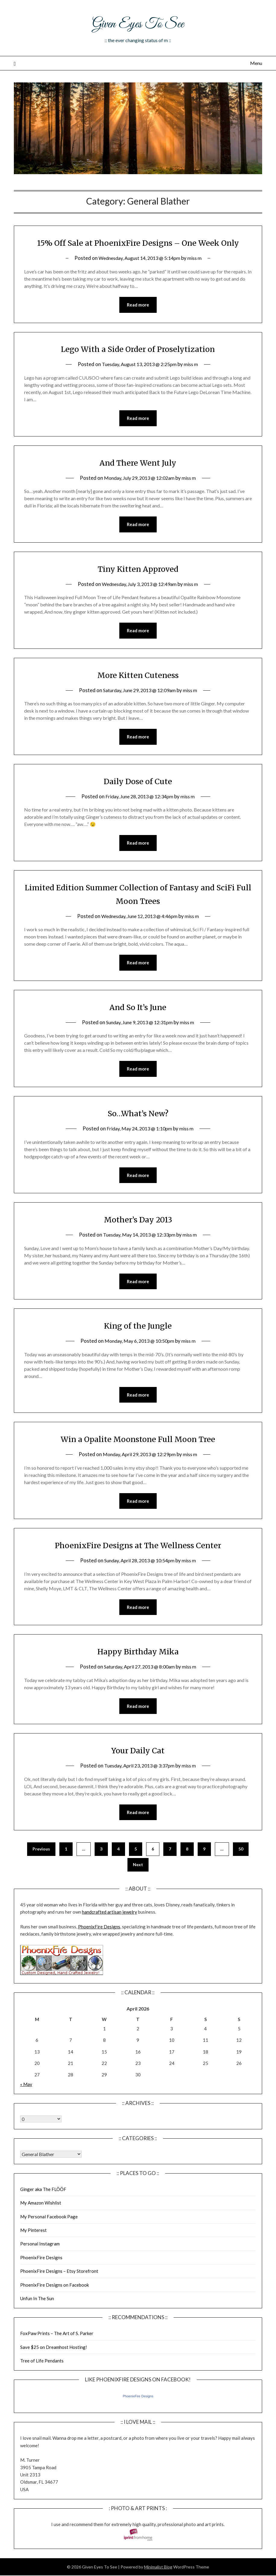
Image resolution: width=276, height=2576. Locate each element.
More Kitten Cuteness (138, 690)
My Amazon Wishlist (40, 2223)
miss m (198, 271)
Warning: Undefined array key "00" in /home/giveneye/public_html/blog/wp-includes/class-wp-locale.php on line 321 (40, 2139)
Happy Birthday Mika (138, 1670)
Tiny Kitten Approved (137, 583)
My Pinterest (33, 2250)
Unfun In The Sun (37, 2318)
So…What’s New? (138, 1130)
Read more (138, 318)
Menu (256, 63)
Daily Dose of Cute (138, 796)
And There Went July (138, 476)
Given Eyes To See (138, 23)
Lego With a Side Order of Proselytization (137, 362)
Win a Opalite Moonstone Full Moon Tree (138, 1457)
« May (26, 2104)
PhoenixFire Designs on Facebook (54, 2305)
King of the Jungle (138, 1343)
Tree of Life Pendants (42, 2381)
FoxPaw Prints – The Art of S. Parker (56, 2353)
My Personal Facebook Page (49, 2236)
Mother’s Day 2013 (138, 1236)
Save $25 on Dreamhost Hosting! (53, 2367)
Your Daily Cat (138, 1770)
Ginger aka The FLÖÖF (43, 2209)
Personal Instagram (40, 2264)
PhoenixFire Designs (99, 1947)
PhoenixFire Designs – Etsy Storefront (59, 2291)
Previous (41, 1869)
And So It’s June (138, 1023)
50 (240, 1869)
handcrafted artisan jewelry (109, 1932)
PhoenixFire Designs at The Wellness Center (138, 1564)
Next (138, 1884)
